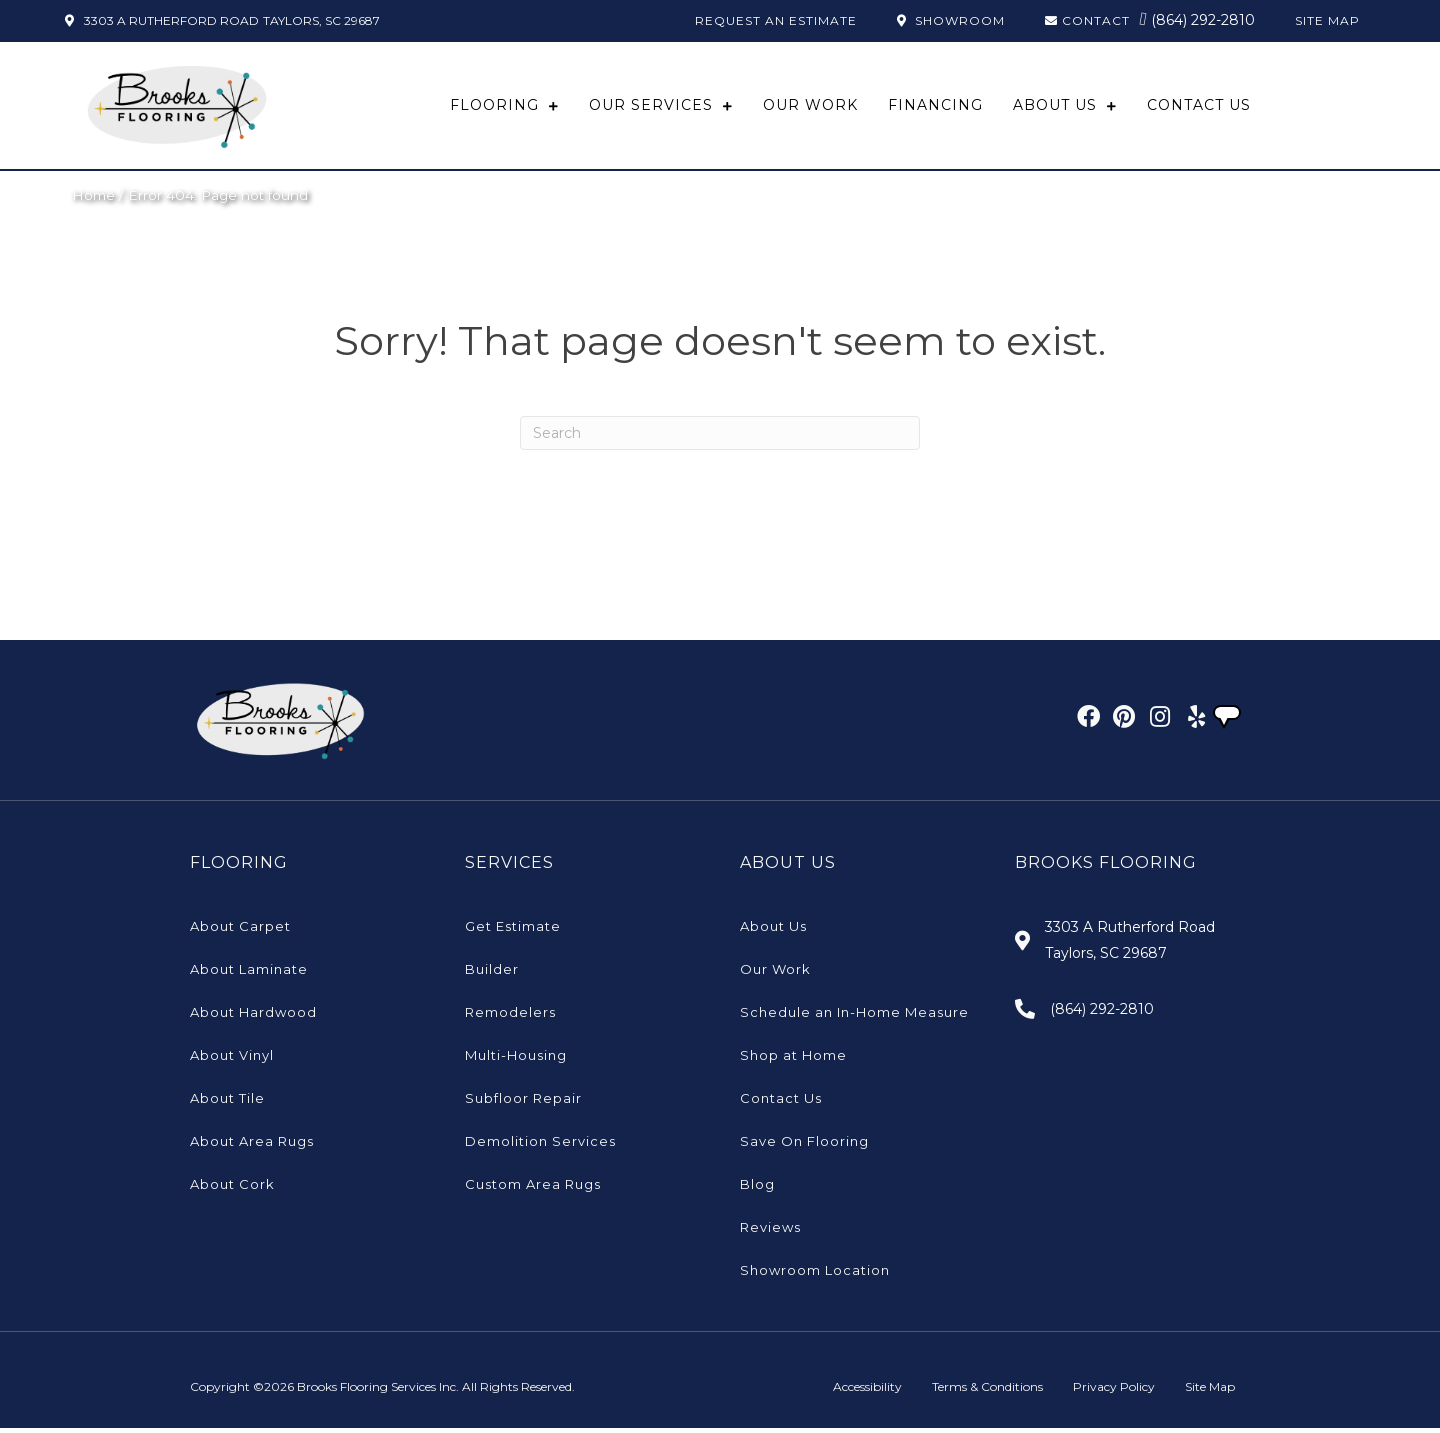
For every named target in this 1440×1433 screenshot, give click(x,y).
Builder (492, 974)
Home (93, 199)
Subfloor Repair (523, 1103)
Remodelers (510, 1017)
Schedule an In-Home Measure (854, 1017)
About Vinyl (232, 1060)
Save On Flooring (804, 1146)
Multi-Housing (516, 1060)
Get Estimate (513, 931)
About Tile (227, 1103)
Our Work (775, 974)
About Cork (232, 1189)
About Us (773, 931)
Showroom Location (815, 1275)
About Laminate (249, 974)
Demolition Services (540, 1146)
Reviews (770, 1232)
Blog (757, 1189)
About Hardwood (253, 1017)
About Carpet (240, 931)
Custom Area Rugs (533, 1189)
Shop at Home (793, 1060)
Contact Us (781, 1103)
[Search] (720, 437)
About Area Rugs (252, 1146)
